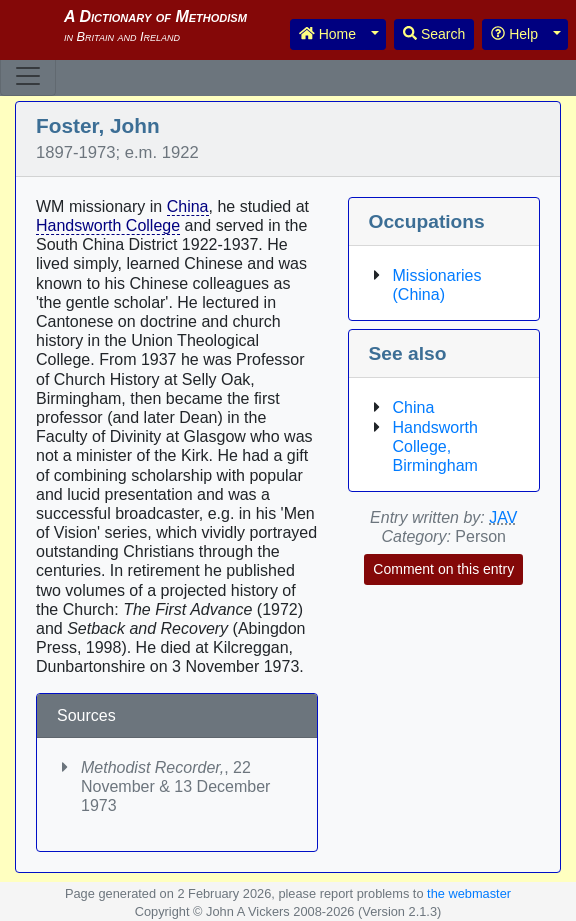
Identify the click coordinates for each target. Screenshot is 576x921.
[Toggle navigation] (28, 76)
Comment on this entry (443, 569)
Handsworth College (108, 225)
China (188, 206)
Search (434, 34)
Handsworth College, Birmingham (435, 446)
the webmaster (469, 893)
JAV (503, 517)
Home (327, 34)
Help (514, 34)
